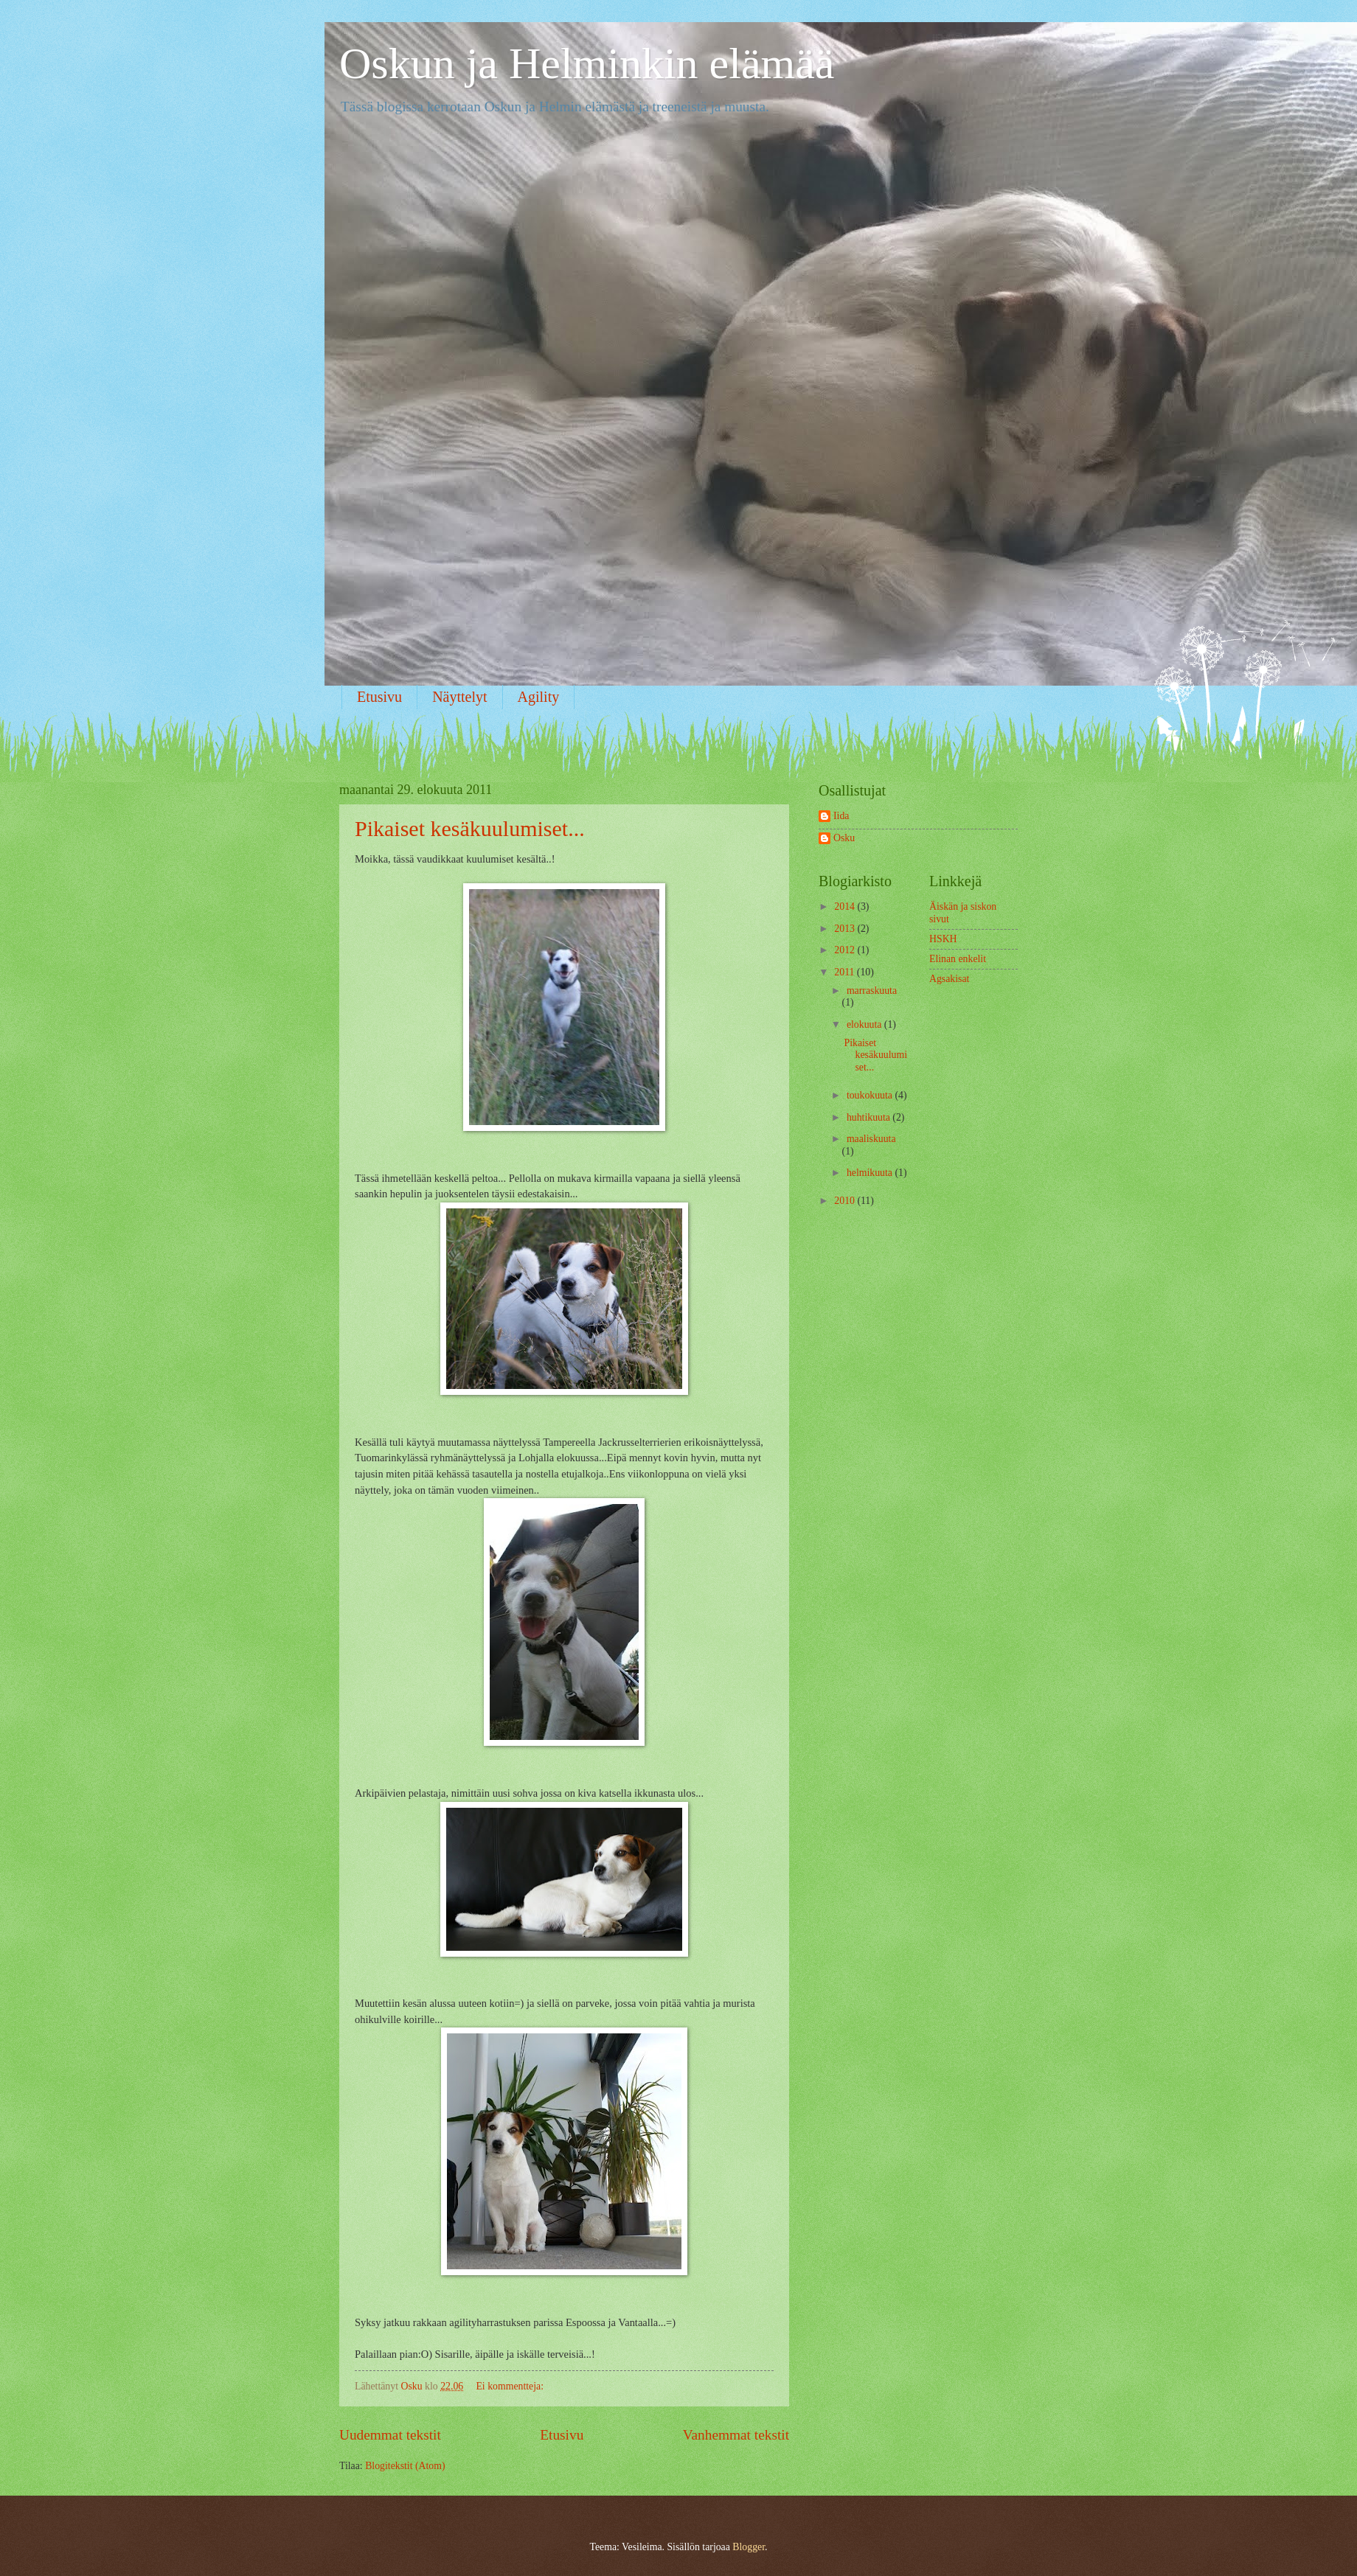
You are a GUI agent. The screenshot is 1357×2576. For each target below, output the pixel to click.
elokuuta (865, 1024)
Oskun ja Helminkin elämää (586, 63)
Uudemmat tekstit (390, 2435)
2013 (845, 928)
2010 (845, 1200)
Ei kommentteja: (511, 2386)
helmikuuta (871, 1172)
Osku (844, 837)
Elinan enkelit (957, 958)
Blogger (748, 2546)
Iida (841, 815)
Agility (539, 697)
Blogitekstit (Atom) (405, 2465)
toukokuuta (871, 1095)
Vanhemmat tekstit (736, 2435)
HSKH (943, 938)
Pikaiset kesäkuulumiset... (470, 828)
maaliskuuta (871, 1138)
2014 (845, 906)
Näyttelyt (459, 697)
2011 (845, 972)
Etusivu (379, 697)
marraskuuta (872, 990)
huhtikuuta (869, 1117)
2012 (845, 949)
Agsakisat (949, 978)
